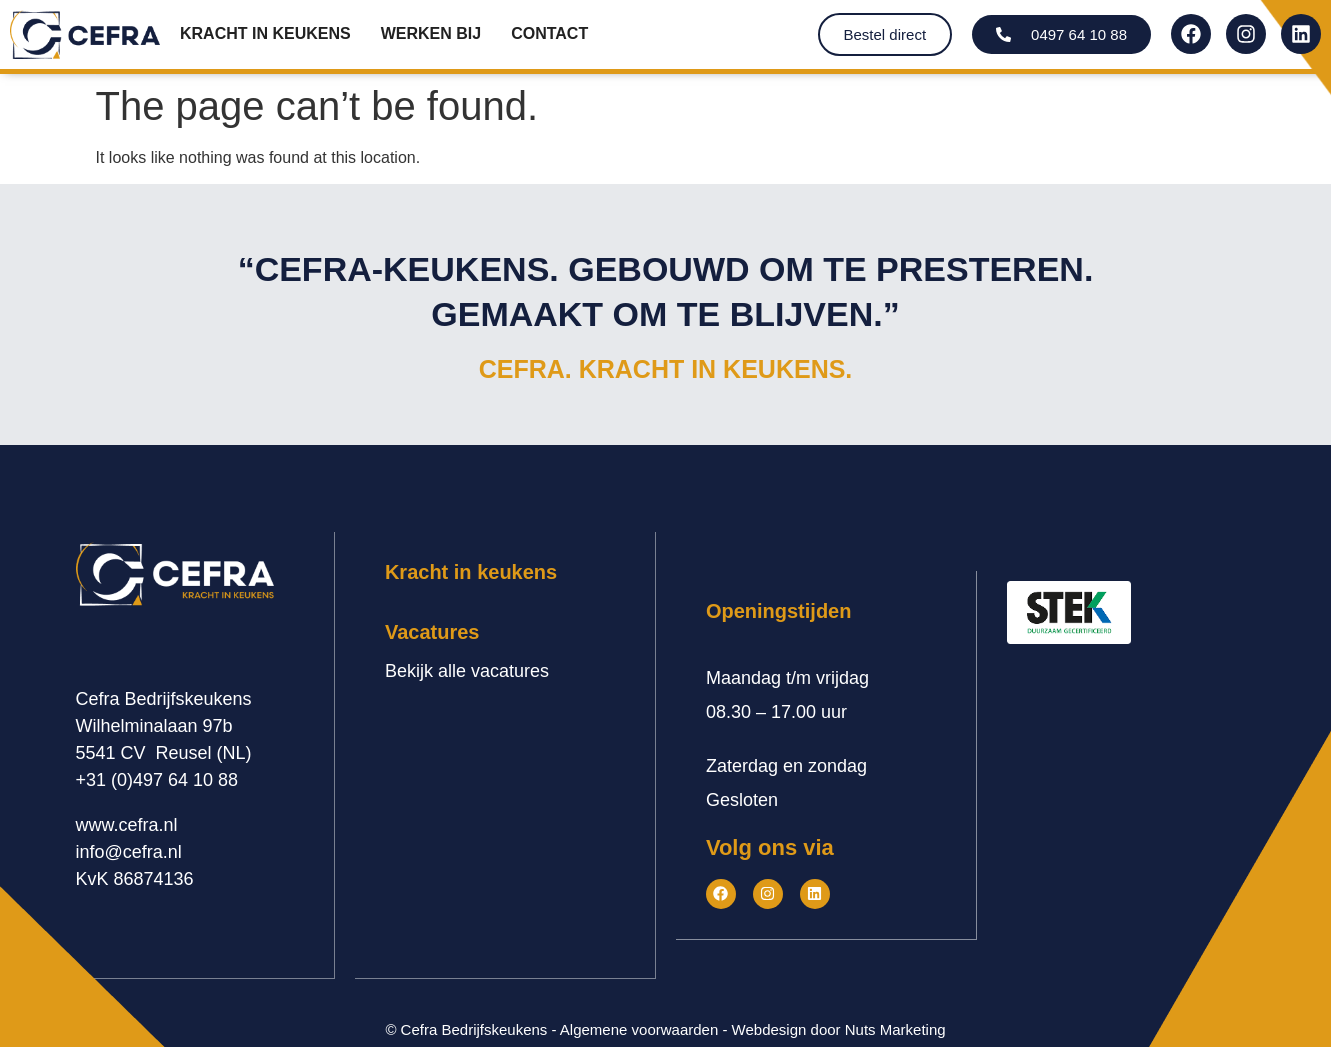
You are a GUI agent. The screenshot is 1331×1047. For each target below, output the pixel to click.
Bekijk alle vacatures (467, 671)
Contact (549, 33)
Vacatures (432, 632)
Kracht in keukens (265, 33)
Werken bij (431, 33)
